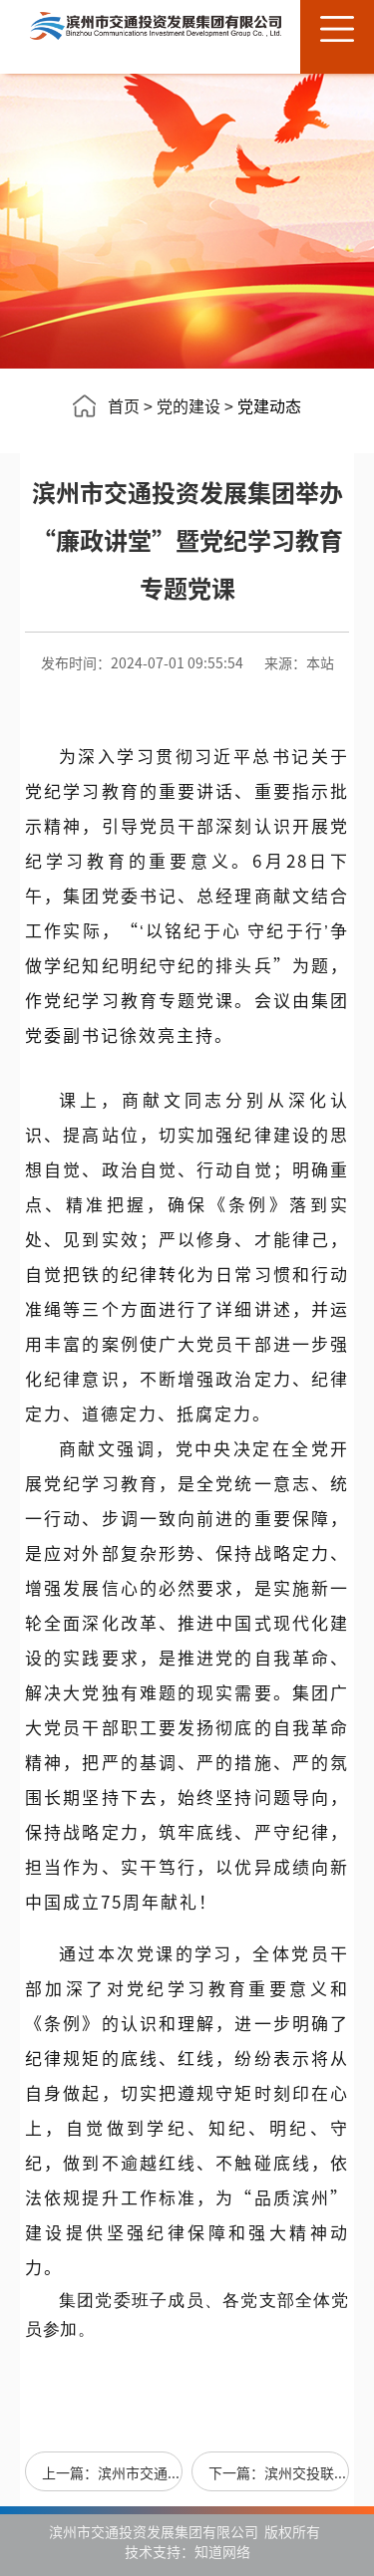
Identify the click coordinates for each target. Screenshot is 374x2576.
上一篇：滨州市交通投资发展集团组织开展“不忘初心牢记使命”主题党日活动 (112, 2472)
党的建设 (188, 405)
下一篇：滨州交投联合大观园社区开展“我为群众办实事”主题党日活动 (278, 2472)
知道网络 (222, 2551)
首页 (124, 405)
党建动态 (269, 405)
